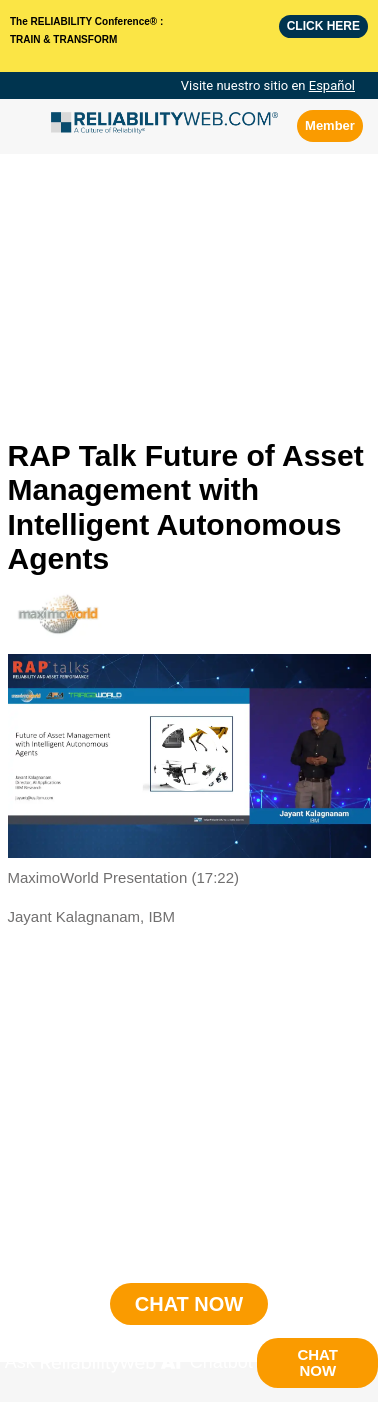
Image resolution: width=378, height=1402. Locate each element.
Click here (323, 26)
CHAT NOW (317, 1362)
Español (332, 85)
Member (330, 125)
